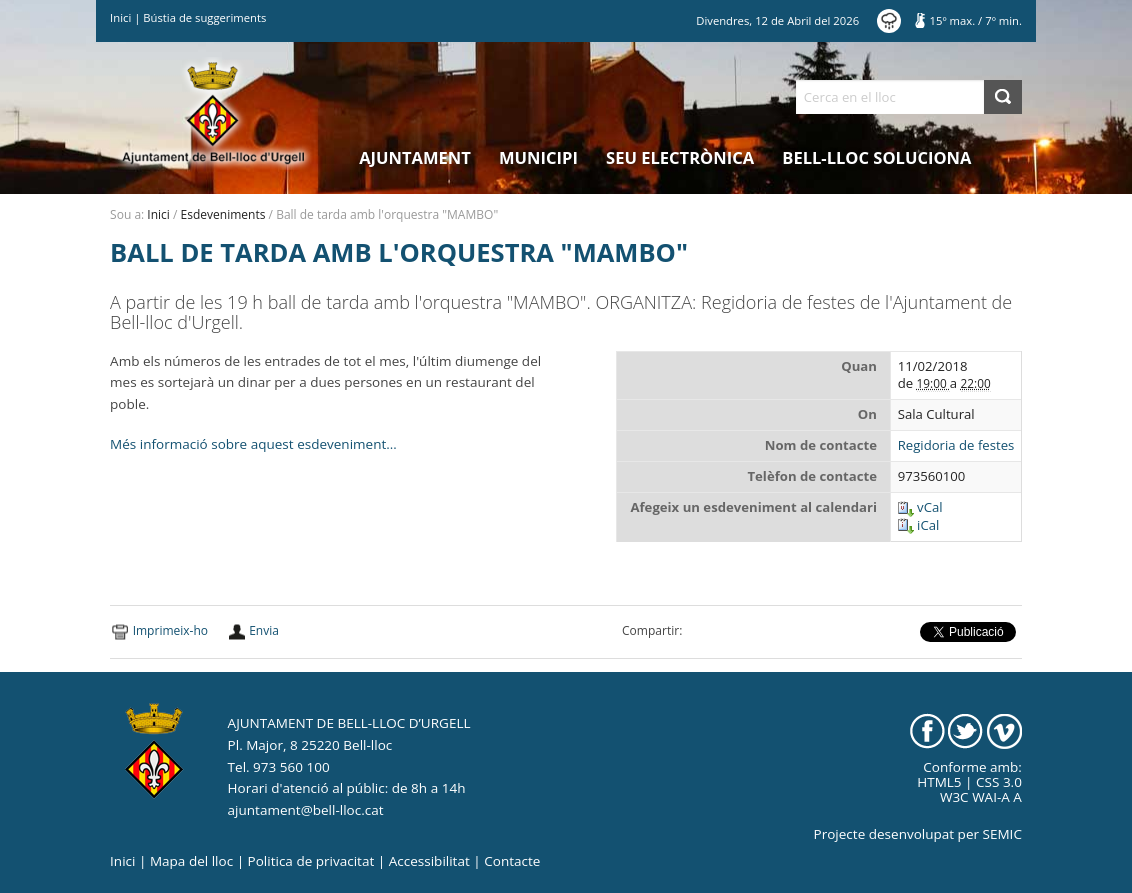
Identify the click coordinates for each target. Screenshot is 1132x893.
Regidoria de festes (956, 445)
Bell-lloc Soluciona (876, 157)
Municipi (538, 157)
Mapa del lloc (191, 861)
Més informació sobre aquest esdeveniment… (253, 444)
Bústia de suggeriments (204, 17)
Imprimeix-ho (170, 630)
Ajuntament (415, 157)
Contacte (512, 861)
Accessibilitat (429, 861)
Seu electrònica (680, 157)
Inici (120, 17)
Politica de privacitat (311, 861)
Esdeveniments (223, 214)
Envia (264, 630)
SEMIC (1002, 834)
